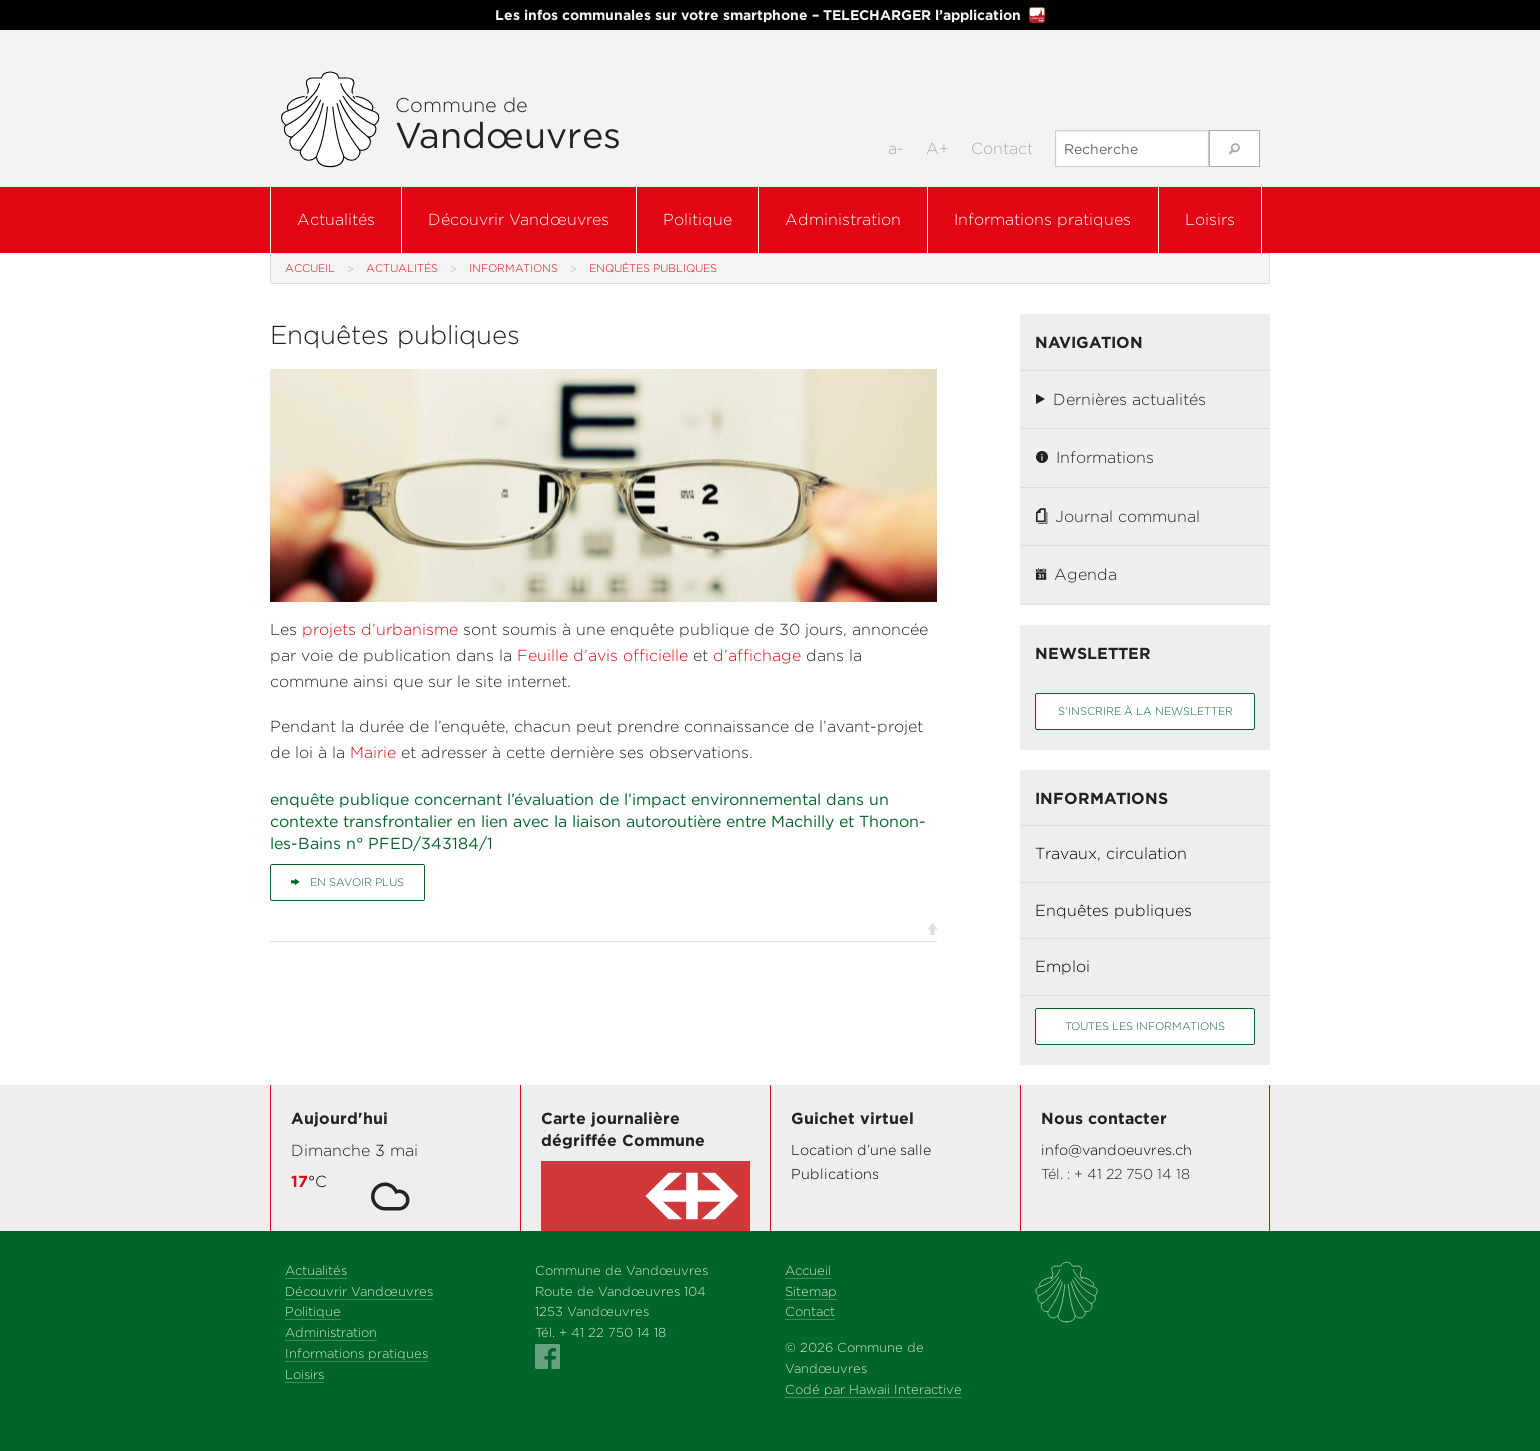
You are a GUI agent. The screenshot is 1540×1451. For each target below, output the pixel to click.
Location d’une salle (861, 1149)
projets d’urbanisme (382, 629)
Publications (835, 1173)
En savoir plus (347, 882)
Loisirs (1210, 219)
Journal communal (1118, 516)
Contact (1002, 148)
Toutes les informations (1145, 1026)
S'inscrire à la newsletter (1145, 711)
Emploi (1062, 966)
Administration (843, 219)
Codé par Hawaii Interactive (873, 1389)
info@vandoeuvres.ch (1116, 1149)
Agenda (1076, 574)
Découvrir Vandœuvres (518, 219)
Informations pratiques (1042, 219)
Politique (697, 219)
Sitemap (811, 1291)
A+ (937, 148)
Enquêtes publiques (1113, 910)
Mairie (373, 752)
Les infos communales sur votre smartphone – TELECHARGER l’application (770, 15)
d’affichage (757, 655)
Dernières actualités (1121, 399)
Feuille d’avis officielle (602, 655)
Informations (513, 268)
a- (896, 148)
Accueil (310, 268)
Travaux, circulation (1111, 853)
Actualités (336, 219)
